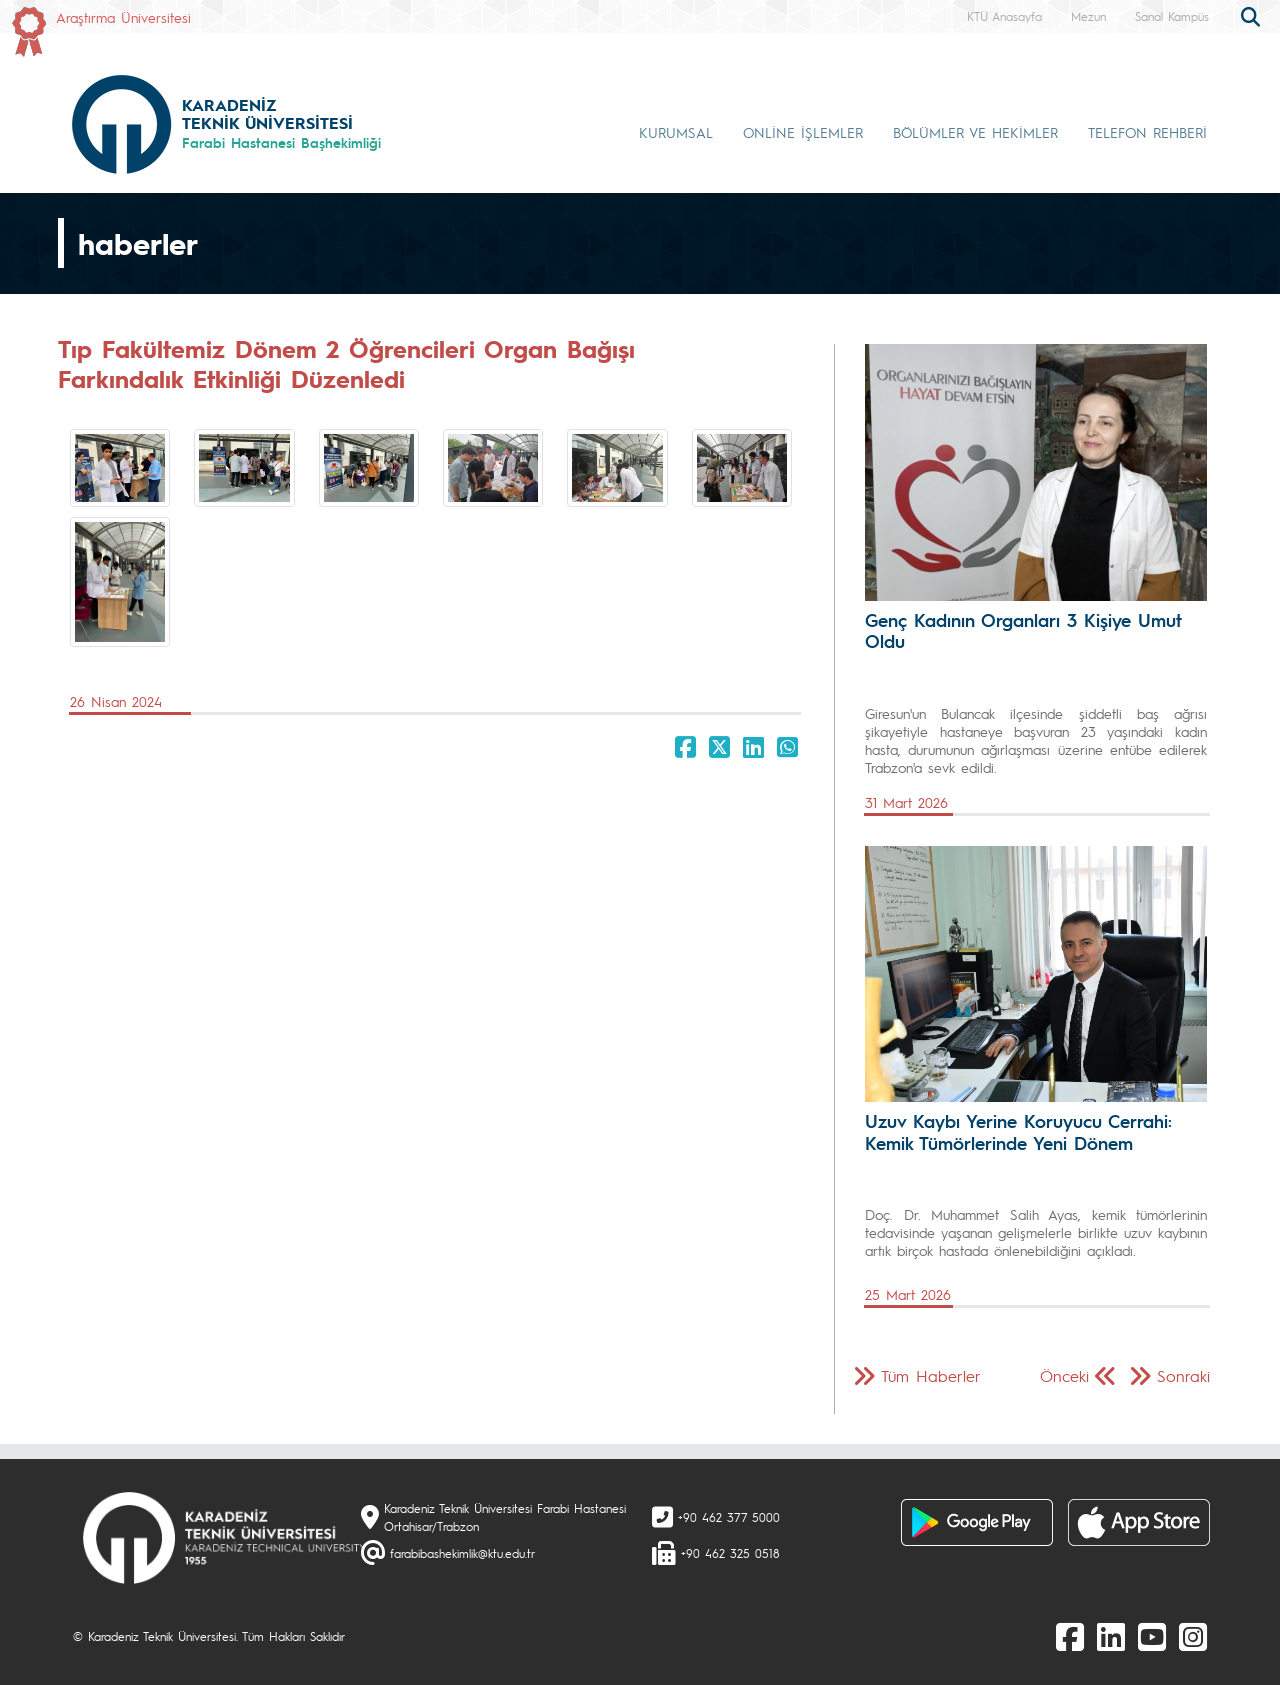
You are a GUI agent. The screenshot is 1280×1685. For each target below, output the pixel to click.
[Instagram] (1193, 1636)
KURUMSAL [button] (676, 132)
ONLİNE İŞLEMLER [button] (803, 132)
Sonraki (1183, 1375)
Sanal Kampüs (1172, 16)
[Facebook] (1070, 1636)
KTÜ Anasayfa (1004, 16)
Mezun (1088, 16)
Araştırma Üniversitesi (123, 17)
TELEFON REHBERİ (1147, 132)
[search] (1253, 15)
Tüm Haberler (931, 1375)
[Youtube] (1152, 1636)
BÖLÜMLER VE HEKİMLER (975, 132)
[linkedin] (1111, 1636)
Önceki (1064, 1375)
